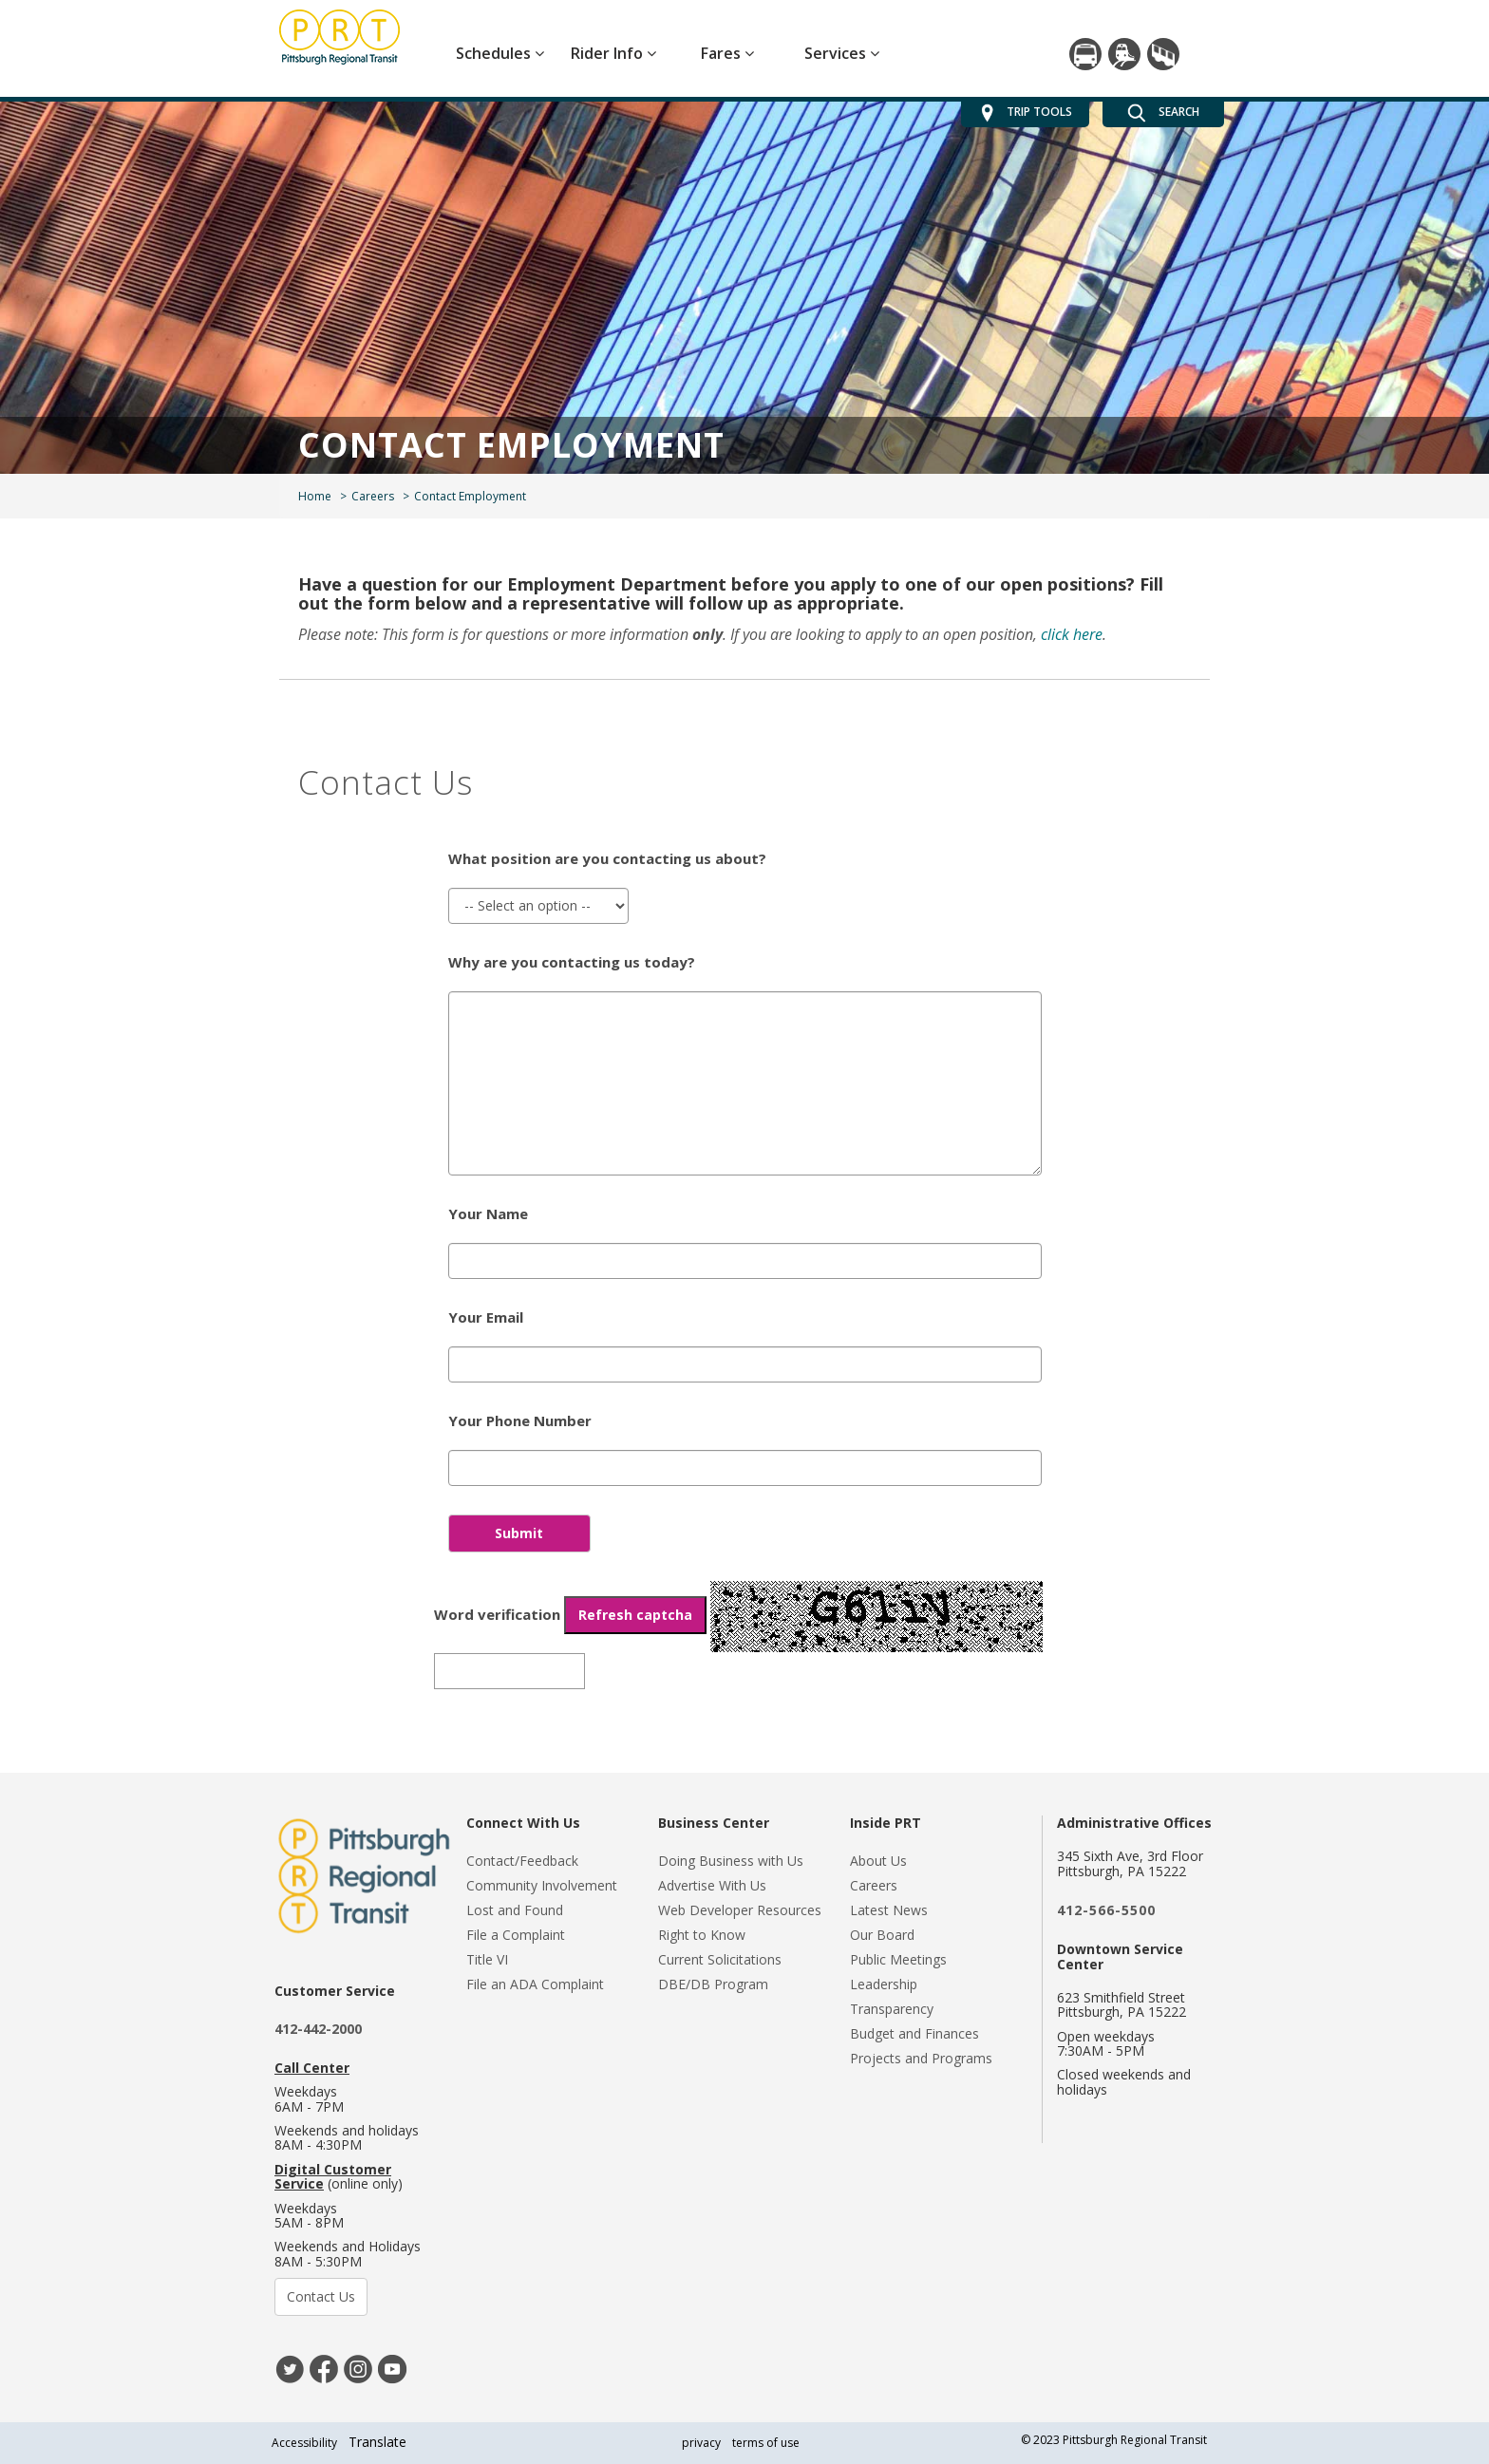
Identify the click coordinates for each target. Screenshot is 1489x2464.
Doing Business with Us (730, 1861)
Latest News (889, 1910)
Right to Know (701, 1935)
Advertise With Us (712, 1885)
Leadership (883, 1984)
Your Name (488, 1213)
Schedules (500, 53)
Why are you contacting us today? (571, 961)
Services (841, 53)
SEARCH (1163, 112)
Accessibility (304, 2443)
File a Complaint (515, 1935)
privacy (701, 2443)
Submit (519, 1533)
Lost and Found (514, 1910)
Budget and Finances (914, 2033)
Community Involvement (541, 1885)
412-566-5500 (1106, 1910)
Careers (372, 496)
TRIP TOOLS (1025, 112)
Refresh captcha (635, 1615)
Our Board (882, 1935)
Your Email (485, 1316)
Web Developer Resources (739, 1910)
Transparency (891, 2009)
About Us (878, 1861)
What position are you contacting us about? (607, 858)
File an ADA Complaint (535, 1984)
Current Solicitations (720, 1959)
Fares (727, 53)
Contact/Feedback (522, 1861)
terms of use (766, 2443)
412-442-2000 (318, 2029)
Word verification (570, 1615)
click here (1072, 634)
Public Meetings (898, 1959)
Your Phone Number (520, 1420)
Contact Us (321, 2296)
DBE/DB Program (713, 1984)
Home (314, 496)
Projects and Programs (921, 2058)
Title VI (487, 1959)
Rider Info (613, 53)
